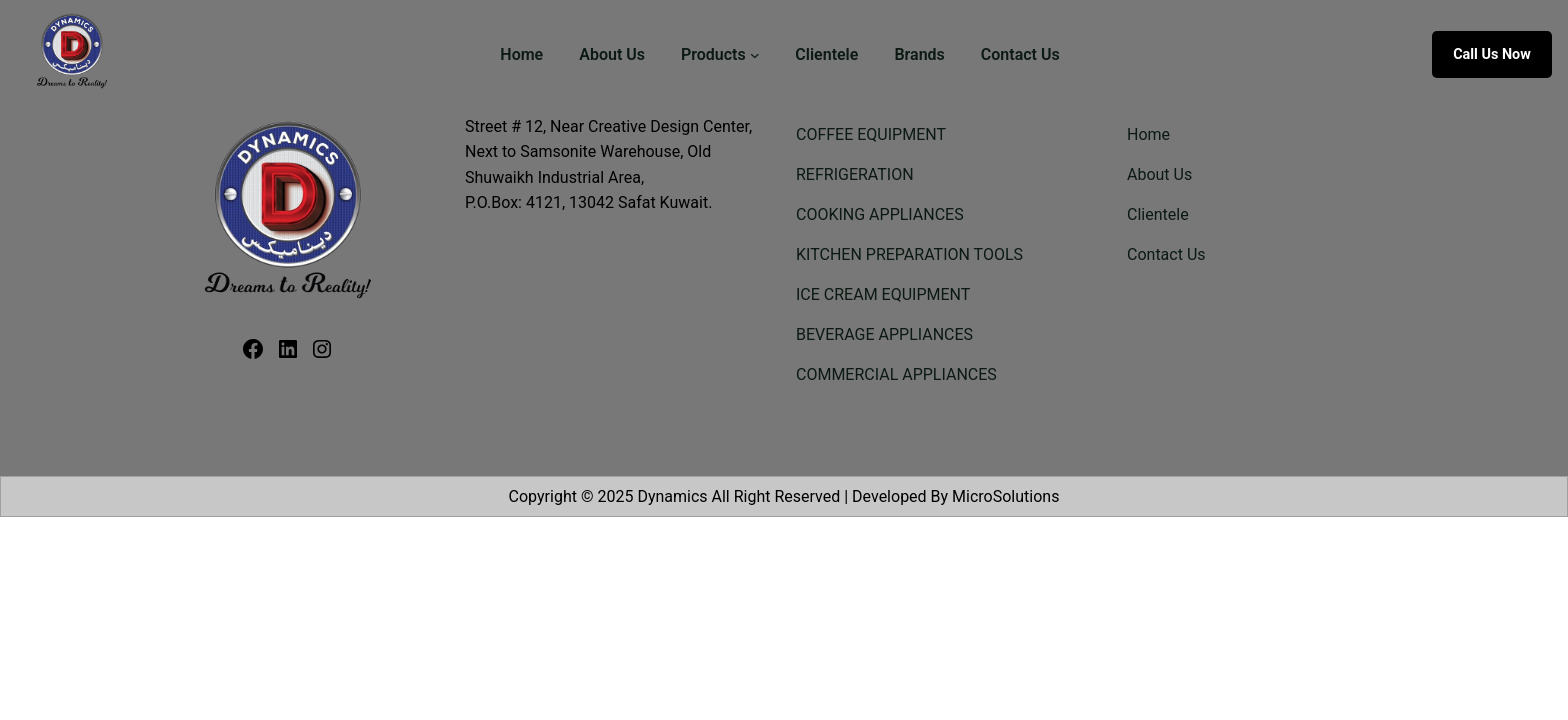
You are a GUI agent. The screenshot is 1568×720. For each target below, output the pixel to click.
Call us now (1492, 54)
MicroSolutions (1005, 496)
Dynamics (672, 496)
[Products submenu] (755, 55)
